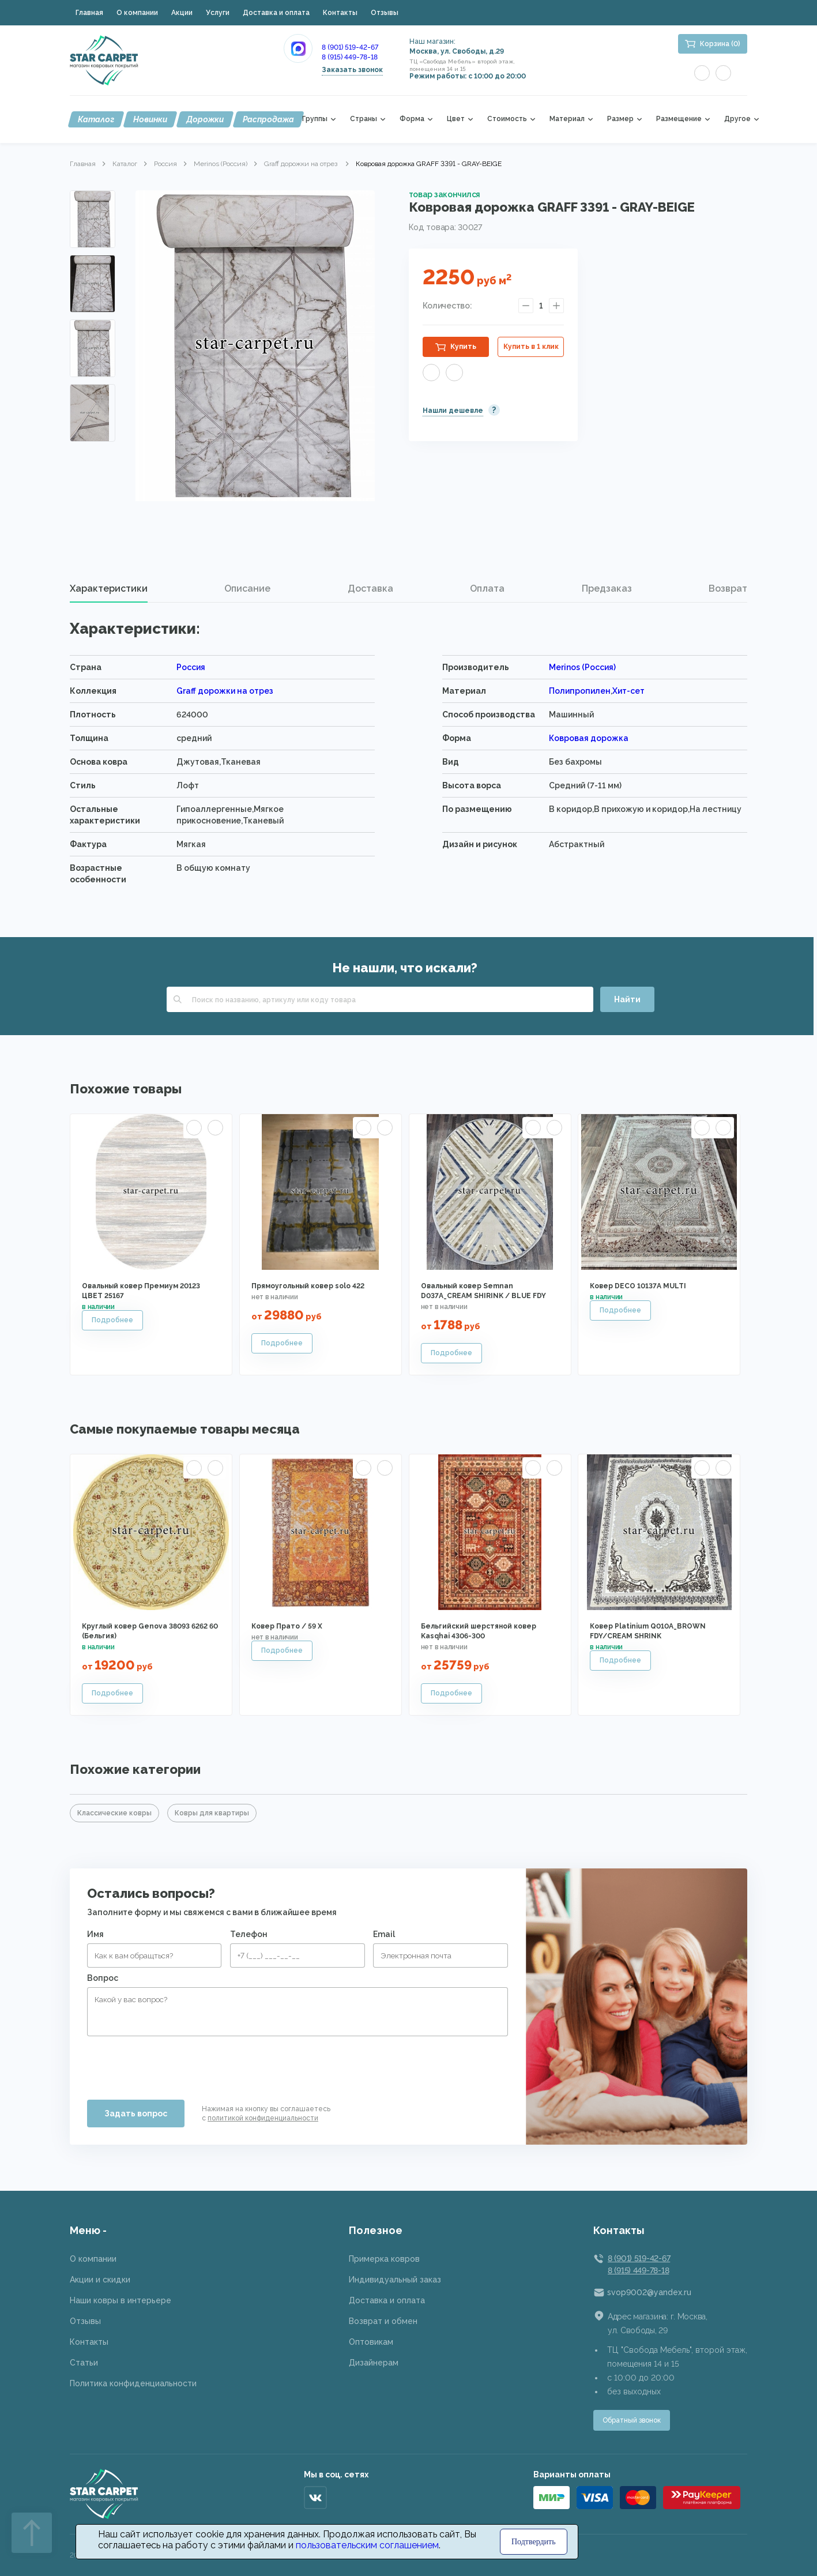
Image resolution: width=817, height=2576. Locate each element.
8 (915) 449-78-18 (350, 57)
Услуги (217, 13)
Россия (165, 163)
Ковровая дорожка (588, 738)
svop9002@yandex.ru (649, 2292)
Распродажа (268, 119)
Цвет (456, 119)
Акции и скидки (100, 2279)
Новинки (150, 119)
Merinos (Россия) (220, 163)
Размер (620, 119)
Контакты (340, 13)
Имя (95, 1934)
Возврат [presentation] (728, 588)
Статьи (84, 2362)
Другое (737, 119)
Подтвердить (533, 2541)
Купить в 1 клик (531, 347)
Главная (89, 13)
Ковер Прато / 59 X (286, 1626)
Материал (567, 119)
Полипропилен (580, 690)
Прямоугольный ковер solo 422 (307, 1286)
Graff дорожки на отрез (301, 163)
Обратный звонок (632, 2420)
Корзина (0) (720, 44)
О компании (137, 13)
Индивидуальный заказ (395, 2279)
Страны (363, 119)
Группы (314, 119)
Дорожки (205, 119)
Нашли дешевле (453, 411)
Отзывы (384, 13)
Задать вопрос (135, 2113)
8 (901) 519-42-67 (350, 47)
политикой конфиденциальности (263, 2118)
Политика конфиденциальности (133, 2383)
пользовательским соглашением (367, 2545)
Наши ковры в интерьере (120, 2300)
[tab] (109, 588)
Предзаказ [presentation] (607, 588)
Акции (182, 13)
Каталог (96, 119)
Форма (412, 119)
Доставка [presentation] (370, 588)
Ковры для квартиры (212, 1813)
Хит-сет (628, 690)
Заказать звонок (352, 70)
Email (384, 1934)
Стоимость (507, 119)
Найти (627, 999)
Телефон (249, 1934)
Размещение (679, 119)
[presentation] (174, 2063)
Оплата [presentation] (487, 588)
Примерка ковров (384, 2258)
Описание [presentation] (247, 588)
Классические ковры (114, 1813)
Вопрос (102, 1978)
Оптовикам (371, 2341)
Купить (463, 347)
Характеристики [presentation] (109, 588)
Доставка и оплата (276, 13)
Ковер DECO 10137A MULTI (638, 1286)
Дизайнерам (373, 2362)
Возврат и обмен (383, 2321)
